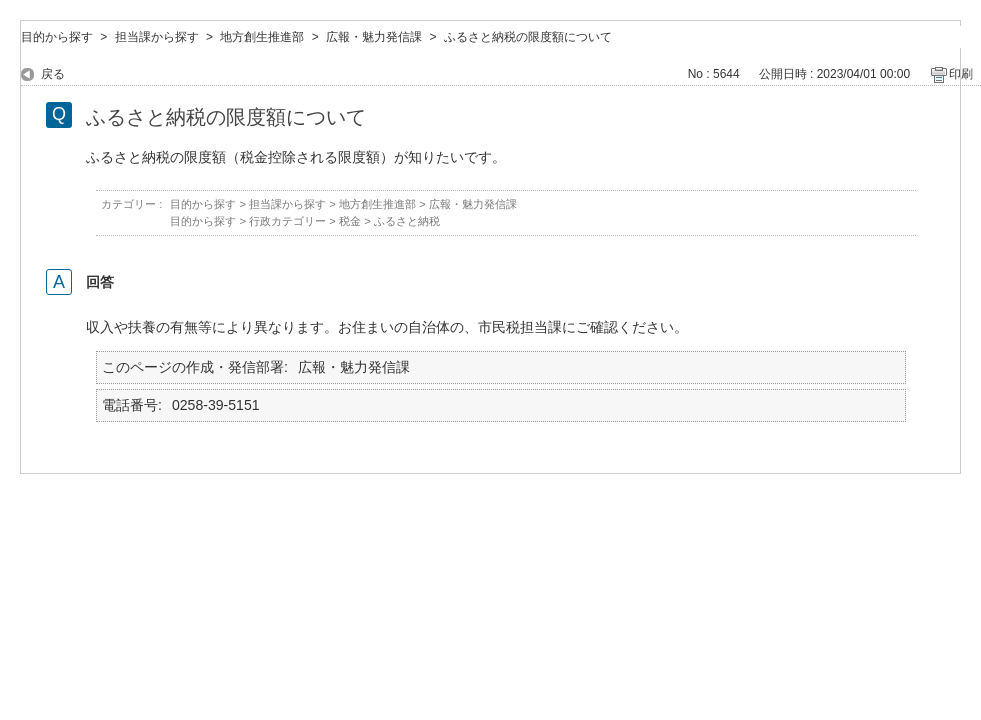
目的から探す (57, 37)
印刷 (961, 74)
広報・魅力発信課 (374, 37)
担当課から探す (157, 37)
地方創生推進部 (262, 37)
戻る (53, 74)
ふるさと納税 (407, 221)
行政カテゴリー (287, 221)
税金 (350, 221)
